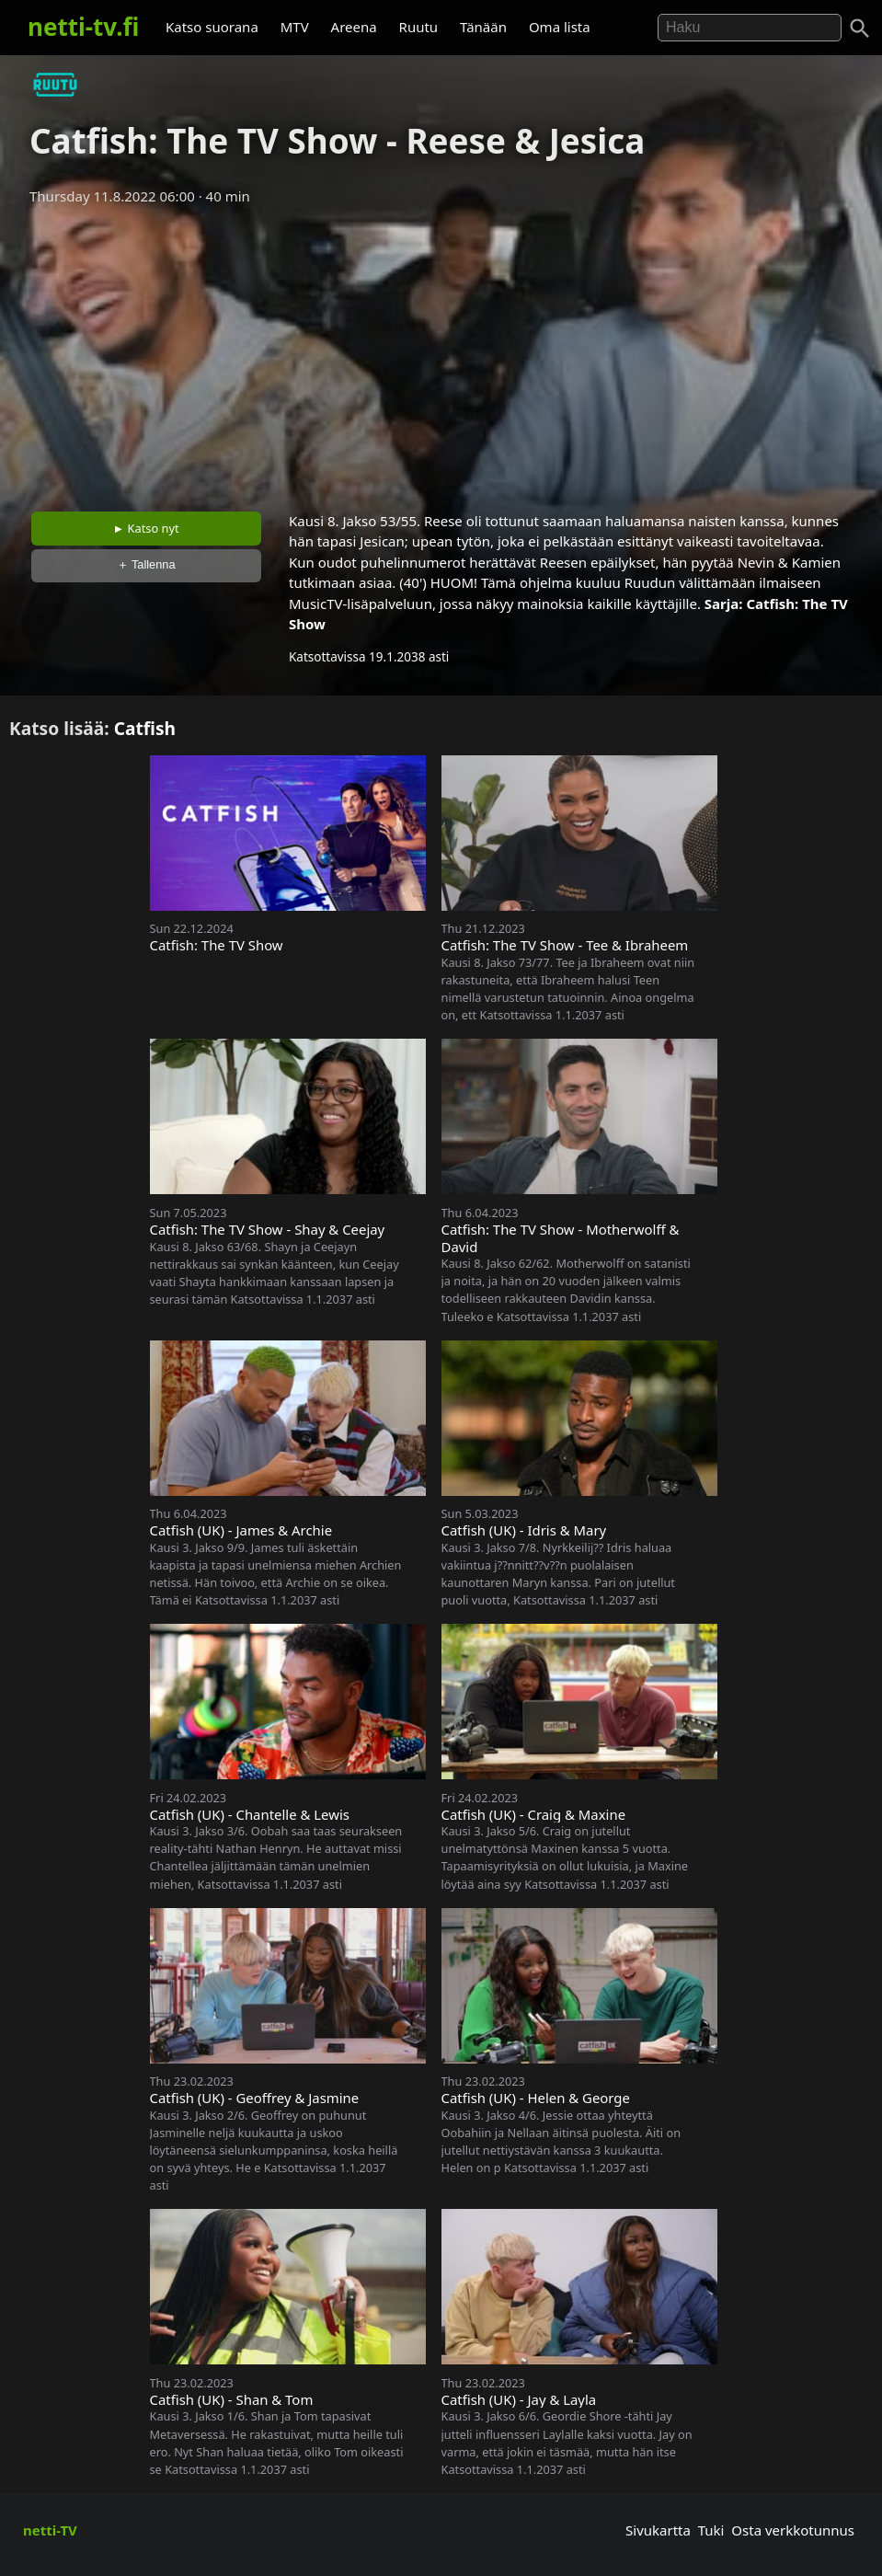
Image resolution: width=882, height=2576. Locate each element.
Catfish (145, 728)
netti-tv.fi (83, 26)
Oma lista (559, 26)
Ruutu (419, 26)
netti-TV (50, 2530)
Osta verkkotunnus (792, 2530)
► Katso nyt (146, 528)
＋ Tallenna (146, 564)
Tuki (711, 2530)
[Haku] (860, 28)
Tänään (483, 26)
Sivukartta (658, 2530)
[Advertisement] (441, 352)
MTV (295, 26)
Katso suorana (212, 26)
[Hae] (750, 27)
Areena (354, 26)
